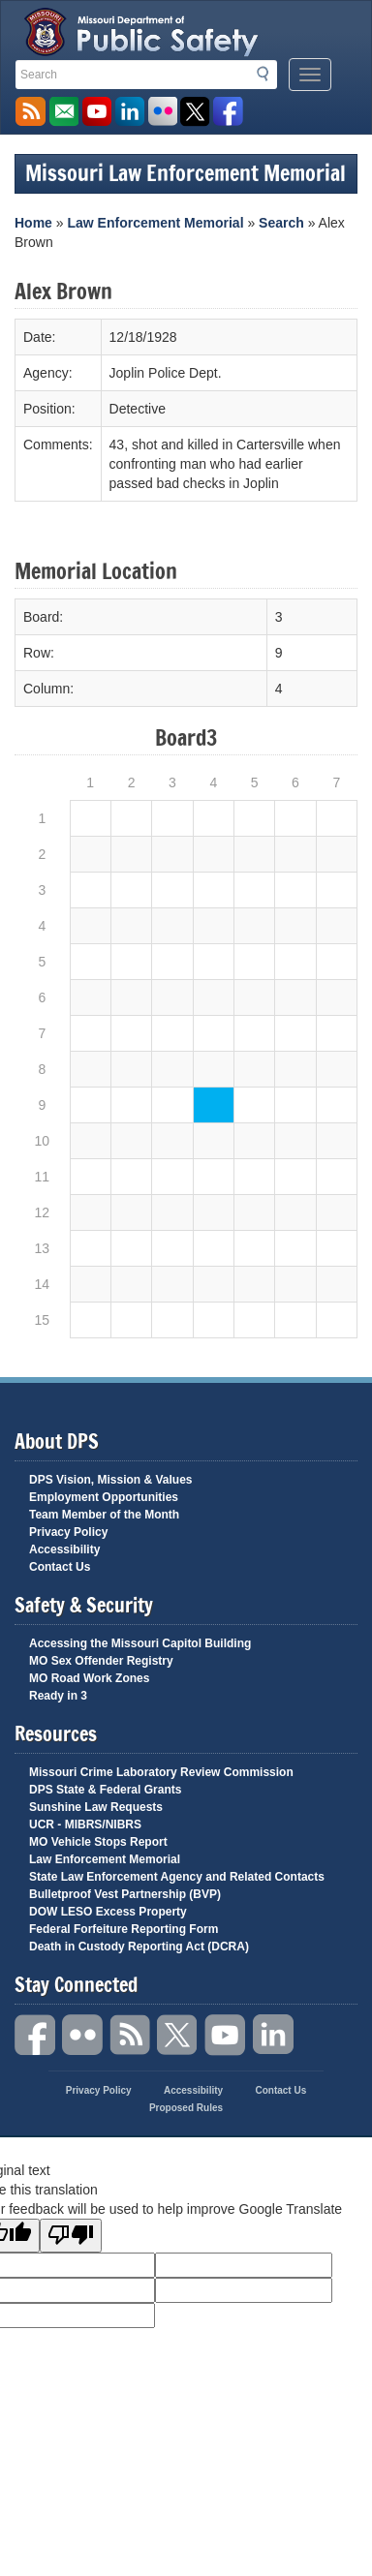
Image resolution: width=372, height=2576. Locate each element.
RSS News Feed (31, 112)
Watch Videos (96, 112)
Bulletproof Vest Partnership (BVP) (125, 1894)
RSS (130, 2035)
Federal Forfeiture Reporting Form (123, 1929)
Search (268, 73)
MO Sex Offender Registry (101, 1661)
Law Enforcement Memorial (155, 222)
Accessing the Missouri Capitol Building (140, 1643)
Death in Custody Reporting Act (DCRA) (139, 1946)
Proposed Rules (186, 2107)
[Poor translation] (71, 2236)
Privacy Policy (68, 1532)
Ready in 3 (58, 1695)
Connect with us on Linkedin (129, 112)
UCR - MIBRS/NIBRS (85, 1824)
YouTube (225, 2035)
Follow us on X (195, 112)
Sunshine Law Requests (96, 1807)
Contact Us (59, 1567)
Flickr (162, 112)
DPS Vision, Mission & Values (111, 1480)
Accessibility (64, 1549)
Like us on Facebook (228, 112)
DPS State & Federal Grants (105, 1789)
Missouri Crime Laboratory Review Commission (161, 1772)
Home (33, 222)
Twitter (178, 2035)
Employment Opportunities (103, 1497)
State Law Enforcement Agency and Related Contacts (177, 1877)
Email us (63, 112)
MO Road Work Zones (89, 1678)
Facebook (36, 2035)
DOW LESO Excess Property (108, 1911)
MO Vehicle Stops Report (98, 1842)
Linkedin (273, 2035)
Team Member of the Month (104, 1514)
